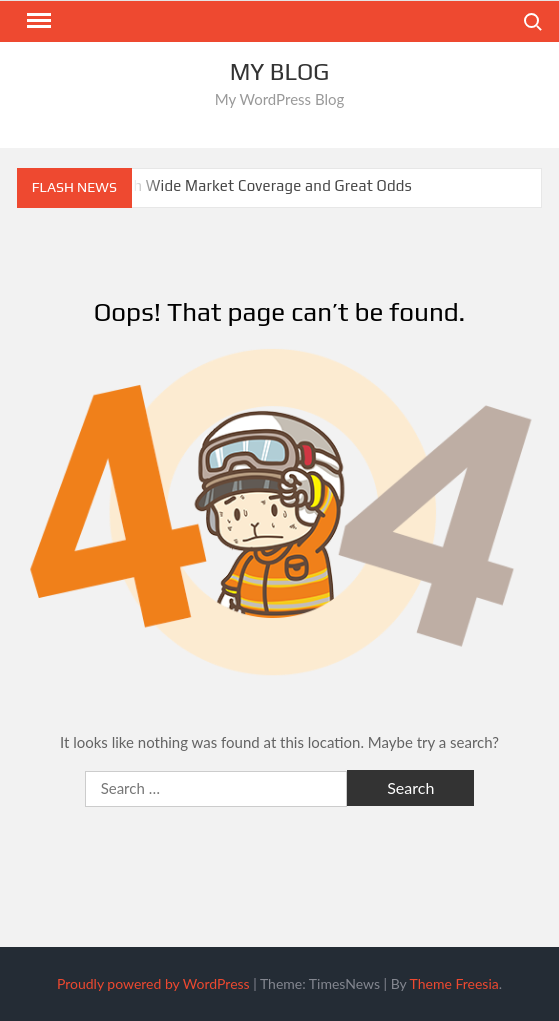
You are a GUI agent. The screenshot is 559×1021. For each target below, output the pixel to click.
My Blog (280, 71)
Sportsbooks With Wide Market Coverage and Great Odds (215, 185)
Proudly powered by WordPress (153, 983)
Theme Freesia (454, 983)
